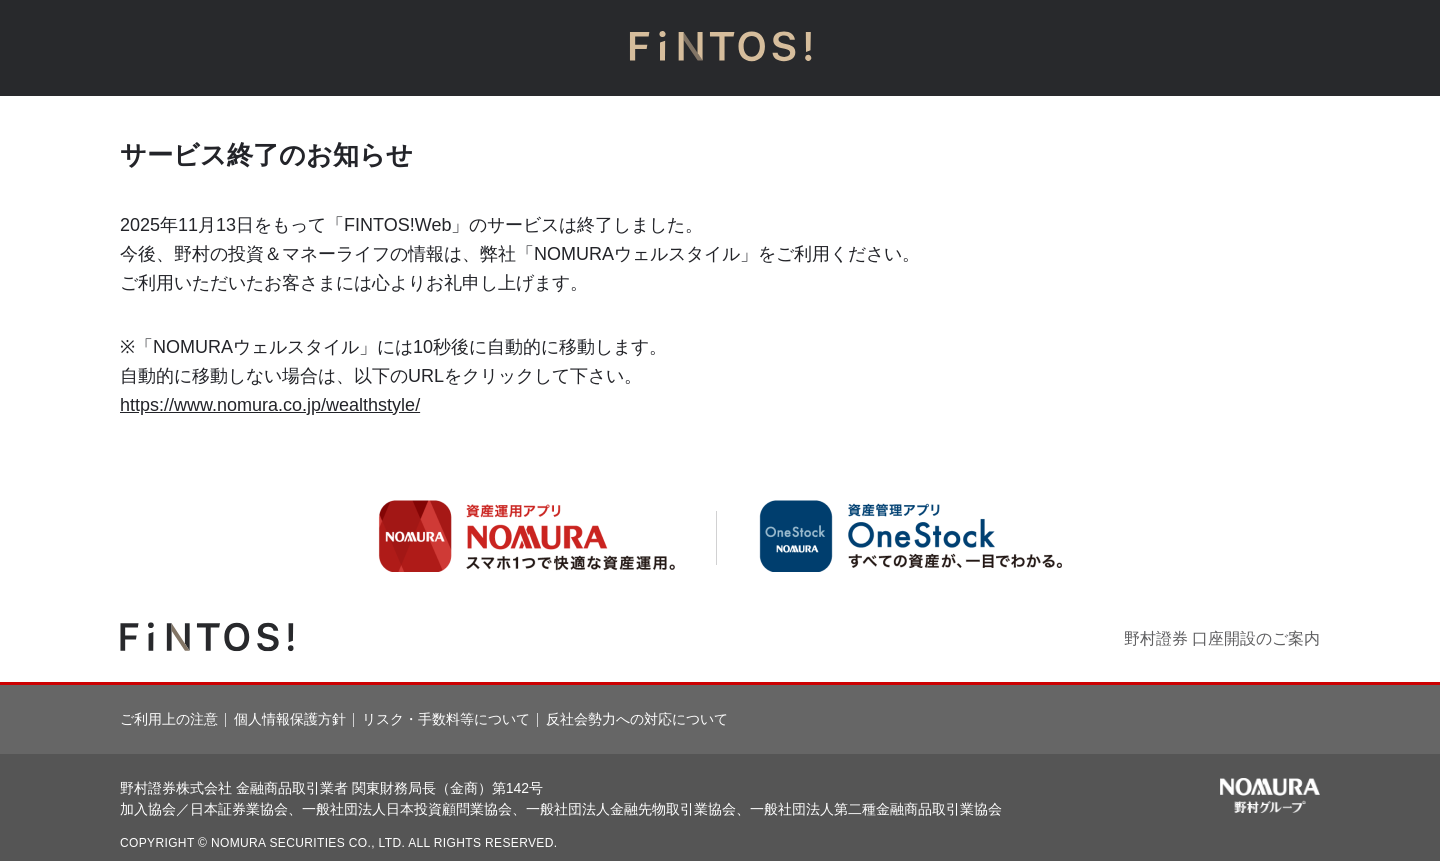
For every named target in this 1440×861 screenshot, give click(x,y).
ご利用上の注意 (169, 719)
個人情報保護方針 (290, 719)
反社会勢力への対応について (637, 719)
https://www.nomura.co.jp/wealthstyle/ (270, 405)
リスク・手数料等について (446, 719)
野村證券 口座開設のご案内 (1222, 638)
